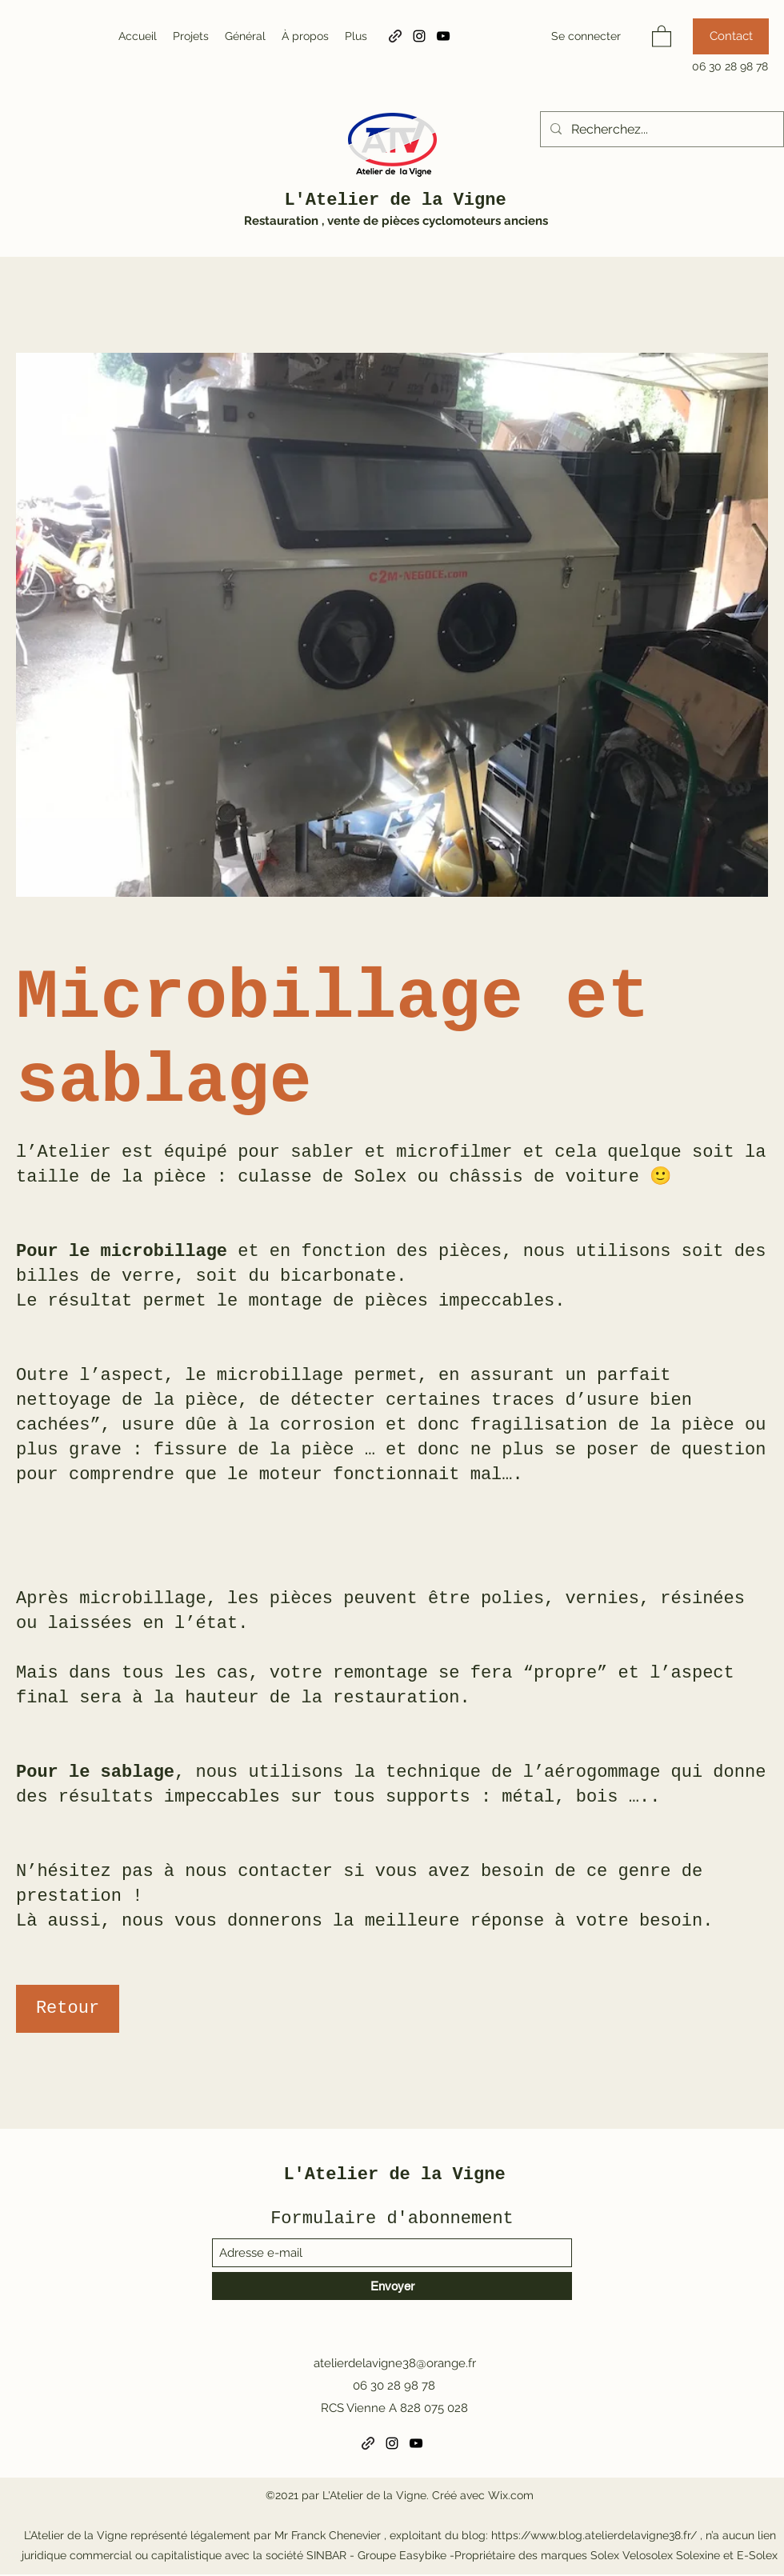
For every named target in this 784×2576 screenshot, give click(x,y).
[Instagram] (419, 36)
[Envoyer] (392, 2286)
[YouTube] (443, 36)
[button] (661, 35)
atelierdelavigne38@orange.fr (395, 2363)
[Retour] (67, 2009)
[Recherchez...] (660, 129)
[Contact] (731, 36)
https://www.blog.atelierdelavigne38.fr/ (594, 2535)
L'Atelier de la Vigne (395, 200)
